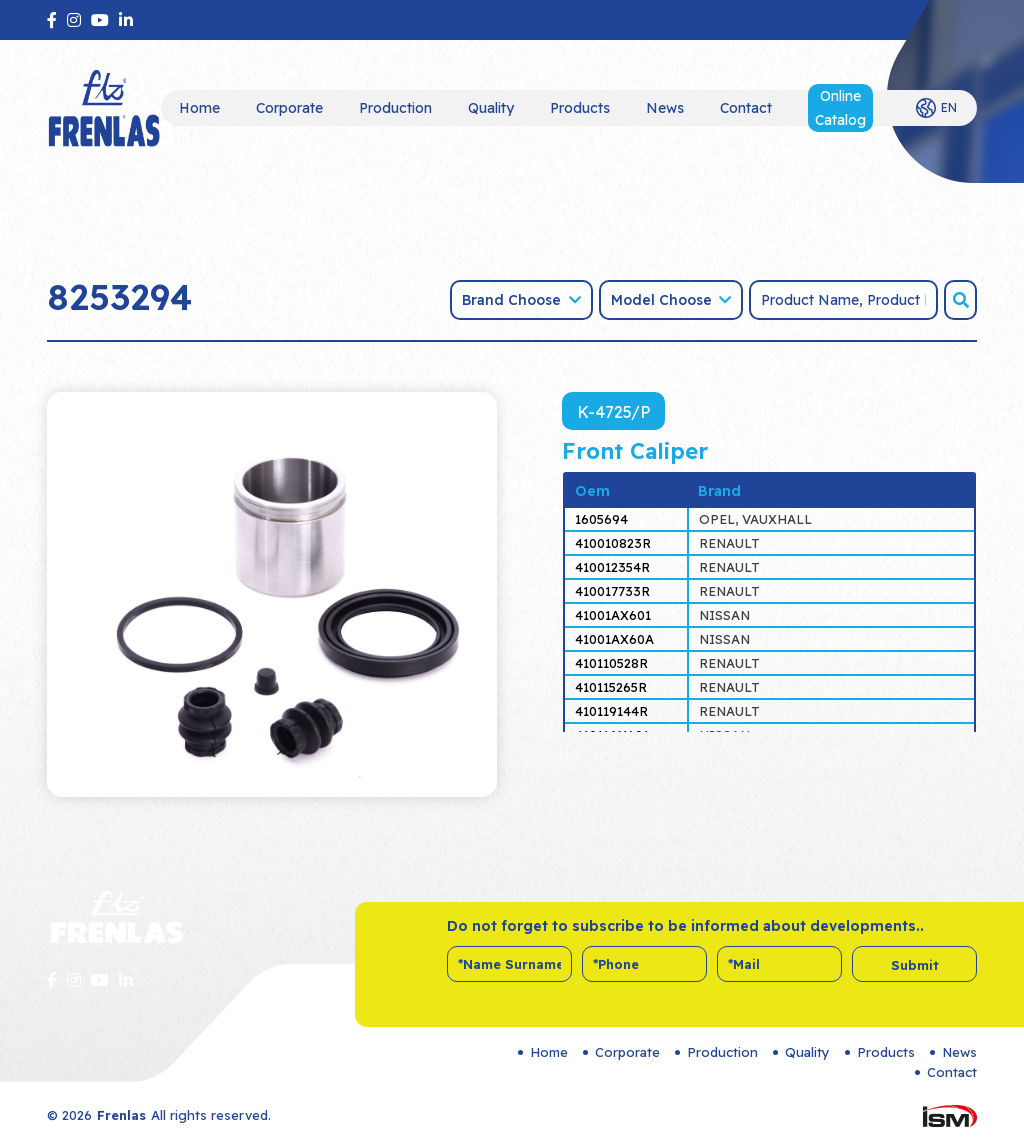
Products (580, 108)
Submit (915, 965)
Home (199, 108)
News (665, 108)
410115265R (611, 687)
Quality (491, 108)
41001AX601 (613, 615)
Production (395, 108)
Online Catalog (840, 108)
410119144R (611, 711)
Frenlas (121, 1115)
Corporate (289, 108)
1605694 (601, 519)
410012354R (612, 567)
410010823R (613, 543)
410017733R (612, 591)
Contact (746, 108)
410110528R (611, 663)
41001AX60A (614, 639)
